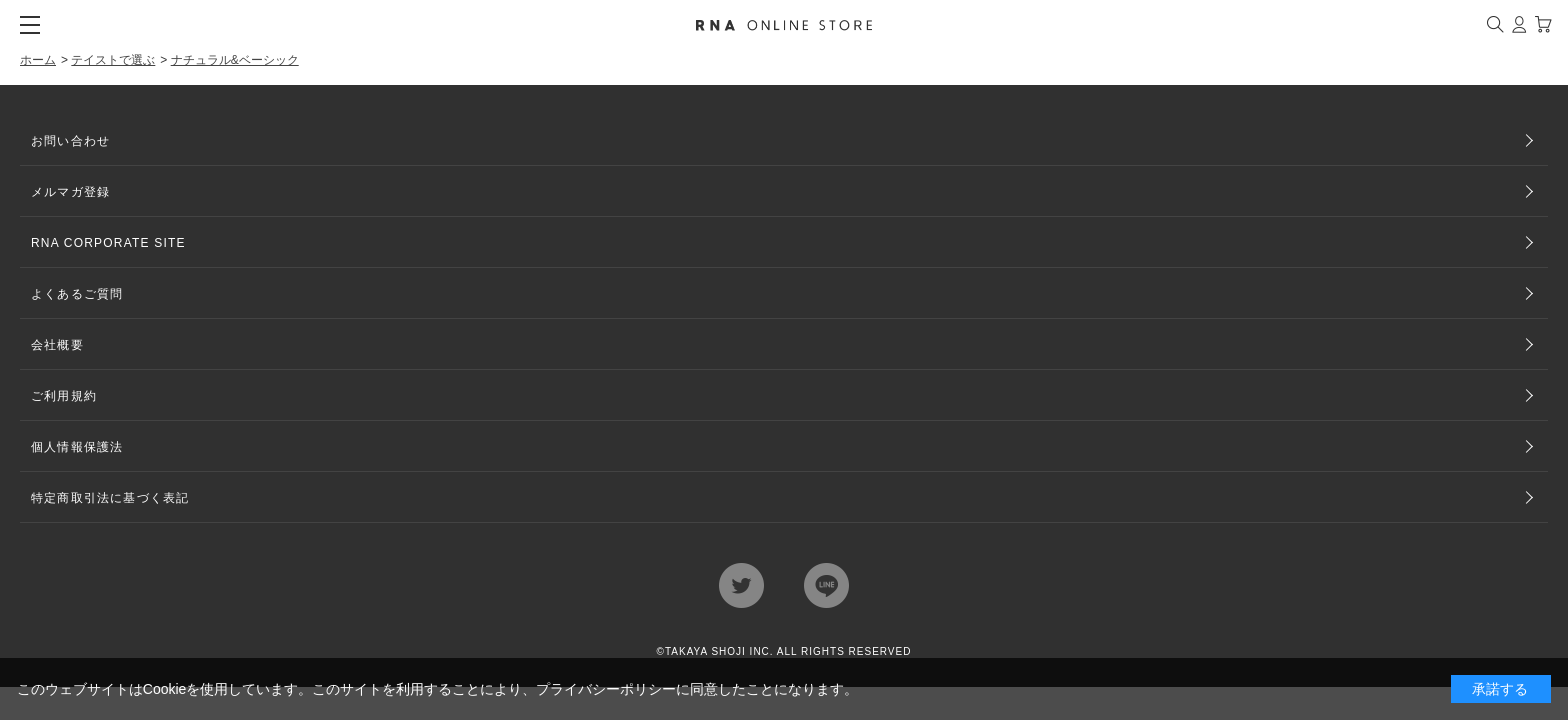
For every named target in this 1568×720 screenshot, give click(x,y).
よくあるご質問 (77, 294)
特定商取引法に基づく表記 (110, 498)
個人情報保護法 (77, 447)
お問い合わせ (70, 141)
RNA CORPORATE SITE (108, 243)
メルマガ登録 (70, 192)
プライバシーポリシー (606, 689)
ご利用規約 (64, 396)
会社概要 (57, 345)
